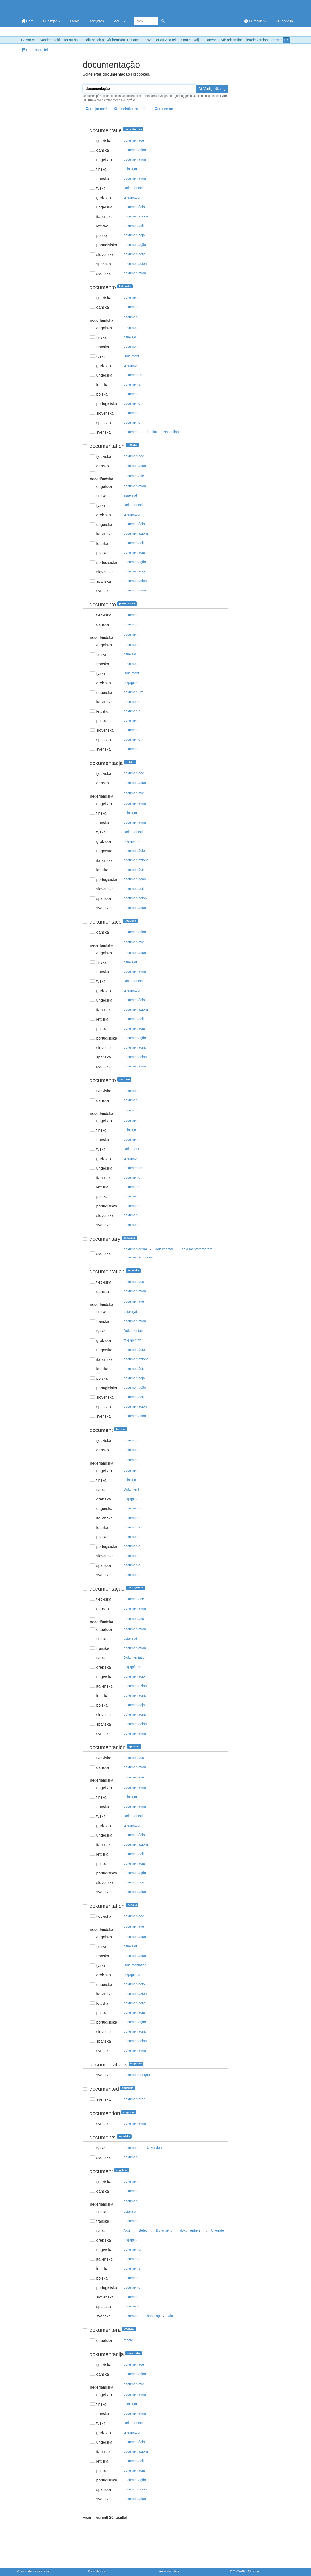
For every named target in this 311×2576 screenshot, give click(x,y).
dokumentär (164, 1249)
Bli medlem (255, 21)
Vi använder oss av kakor (33, 2571)
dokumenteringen (137, 2075)
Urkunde (217, 2230)
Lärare (75, 21)
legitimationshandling (163, 432)
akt (170, 2316)
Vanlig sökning (212, 89)
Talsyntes (97, 21)
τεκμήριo (130, 365)
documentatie (134, 476)
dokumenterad (135, 2099)
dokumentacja (134, 235)
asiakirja (130, 337)
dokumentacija (135, 254)
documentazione (136, 216)
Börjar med (96, 109)
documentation (135, 159)
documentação (135, 245)
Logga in (284, 21)
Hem (27, 21)
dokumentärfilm (135, 1249)
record (128, 2340)
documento (132, 403)
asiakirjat (130, 169)
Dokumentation (135, 188)
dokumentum (133, 375)
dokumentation (135, 150)
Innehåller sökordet (130, 109)
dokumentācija (135, 226)
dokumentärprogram (197, 1249)
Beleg (143, 2230)
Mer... (119, 21)
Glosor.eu (254, 2571)
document (131, 317)
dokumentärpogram (138, 1257)
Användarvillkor (169, 2571)
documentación (135, 264)
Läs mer (275, 40)
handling (153, 2316)
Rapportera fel (35, 50)
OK (286, 40)
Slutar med (165, 109)
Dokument (131, 356)
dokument (131, 297)
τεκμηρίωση (132, 197)
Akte (127, 2230)
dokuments (132, 384)
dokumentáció (134, 207)
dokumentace (134, 140)
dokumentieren (191, 2230)
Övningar (51, 21)
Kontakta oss (96, 2571)
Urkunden (154, 2148)
